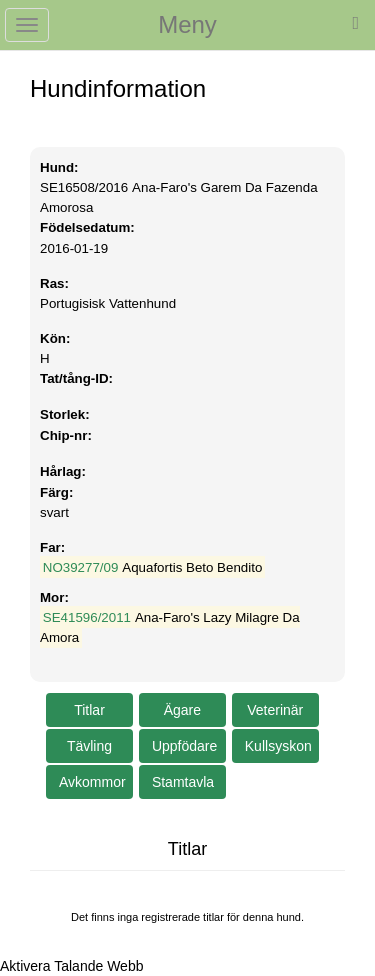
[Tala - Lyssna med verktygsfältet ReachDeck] (71, 966)
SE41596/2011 (87, 617)
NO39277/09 (81, 567)
